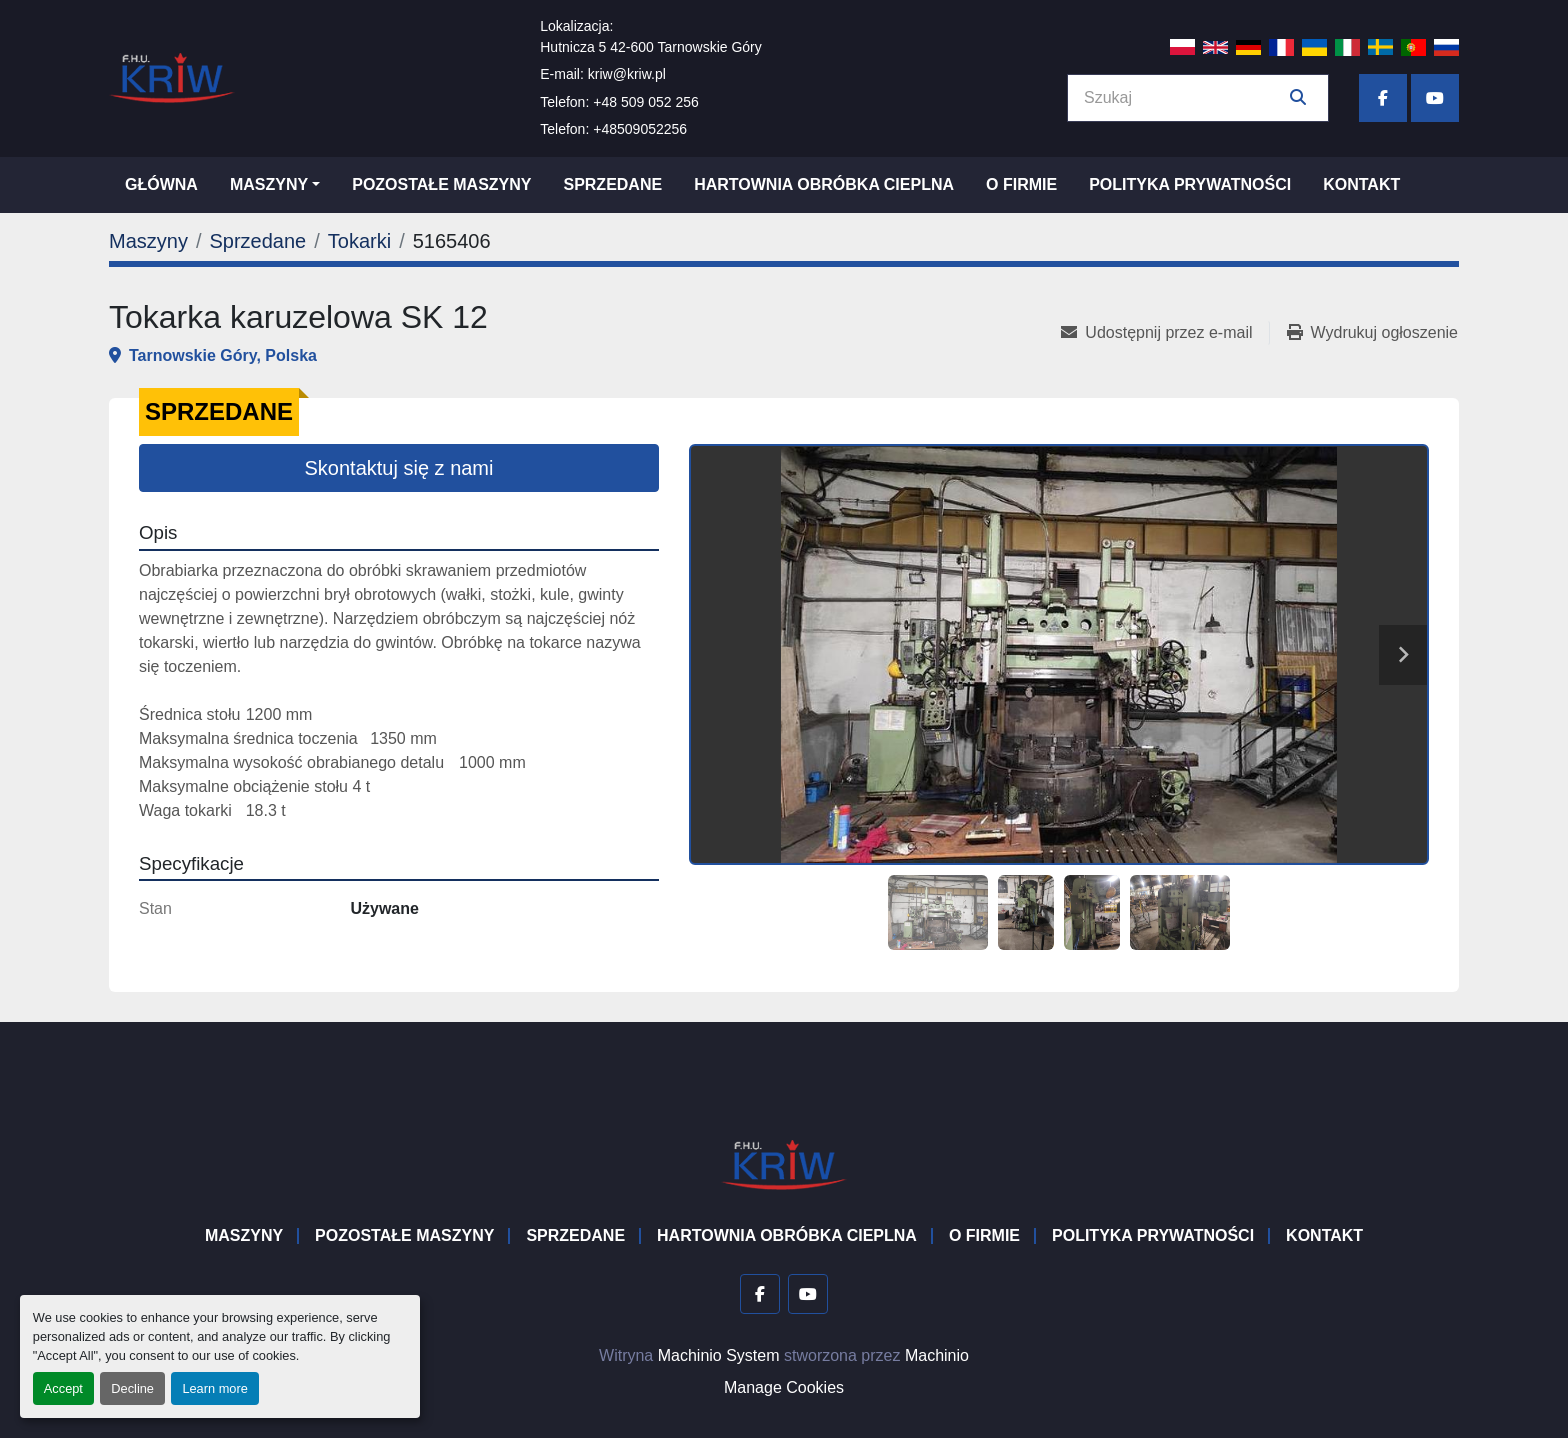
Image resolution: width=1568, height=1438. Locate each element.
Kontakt (1361, 184)
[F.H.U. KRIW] (784, 1163)
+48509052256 (640, 129)
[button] (275, 185)
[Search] (1184, 98)
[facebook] (1383, 98)
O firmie (1021, 184)
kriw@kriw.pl (627, 74)
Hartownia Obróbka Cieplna (824, 184)
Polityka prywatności (1190, 184)
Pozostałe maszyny (441, 184)
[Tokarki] (359, 241)
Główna (161, 184)
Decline (132, 1388)
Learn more (214, 1388)
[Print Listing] (1372, 333)
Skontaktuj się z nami (399, 468)
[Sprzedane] (257, 241)
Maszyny (269, 184)
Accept (63, 1388)
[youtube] (1435, 98)
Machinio (937, 1355)
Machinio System (719, 1355)
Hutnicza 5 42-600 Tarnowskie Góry (651, 47)
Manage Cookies (784, 1387)
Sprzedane (612, 184)
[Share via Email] (1164, 333)
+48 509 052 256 (646, 102)
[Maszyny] (148, 241)
